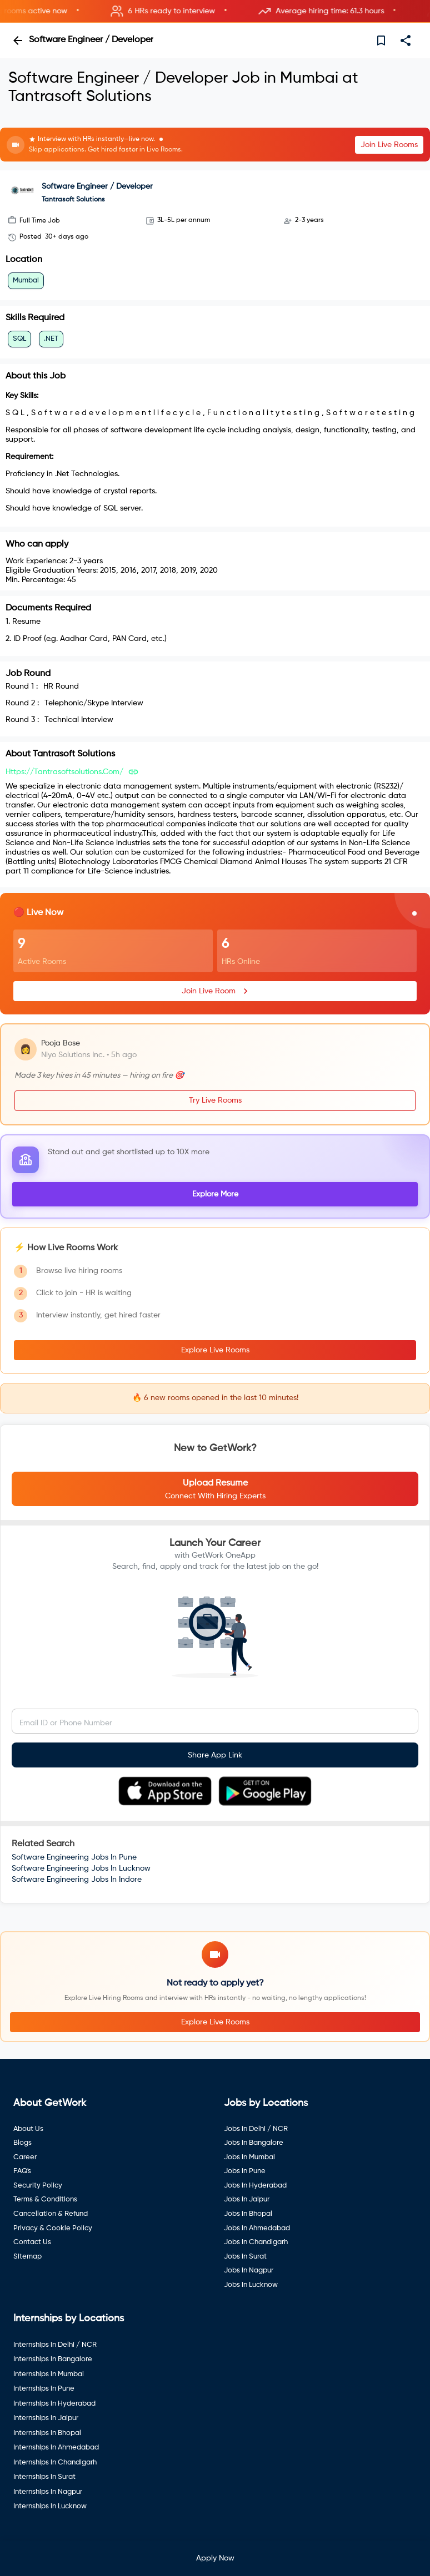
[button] (215, 11)
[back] (18, 40)
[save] (381, 40)
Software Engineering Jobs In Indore (77, 1879)
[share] (405, 40)
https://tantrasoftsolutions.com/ (64, 772)
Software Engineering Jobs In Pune (74, 1857)
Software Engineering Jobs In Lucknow (81, 1868)
